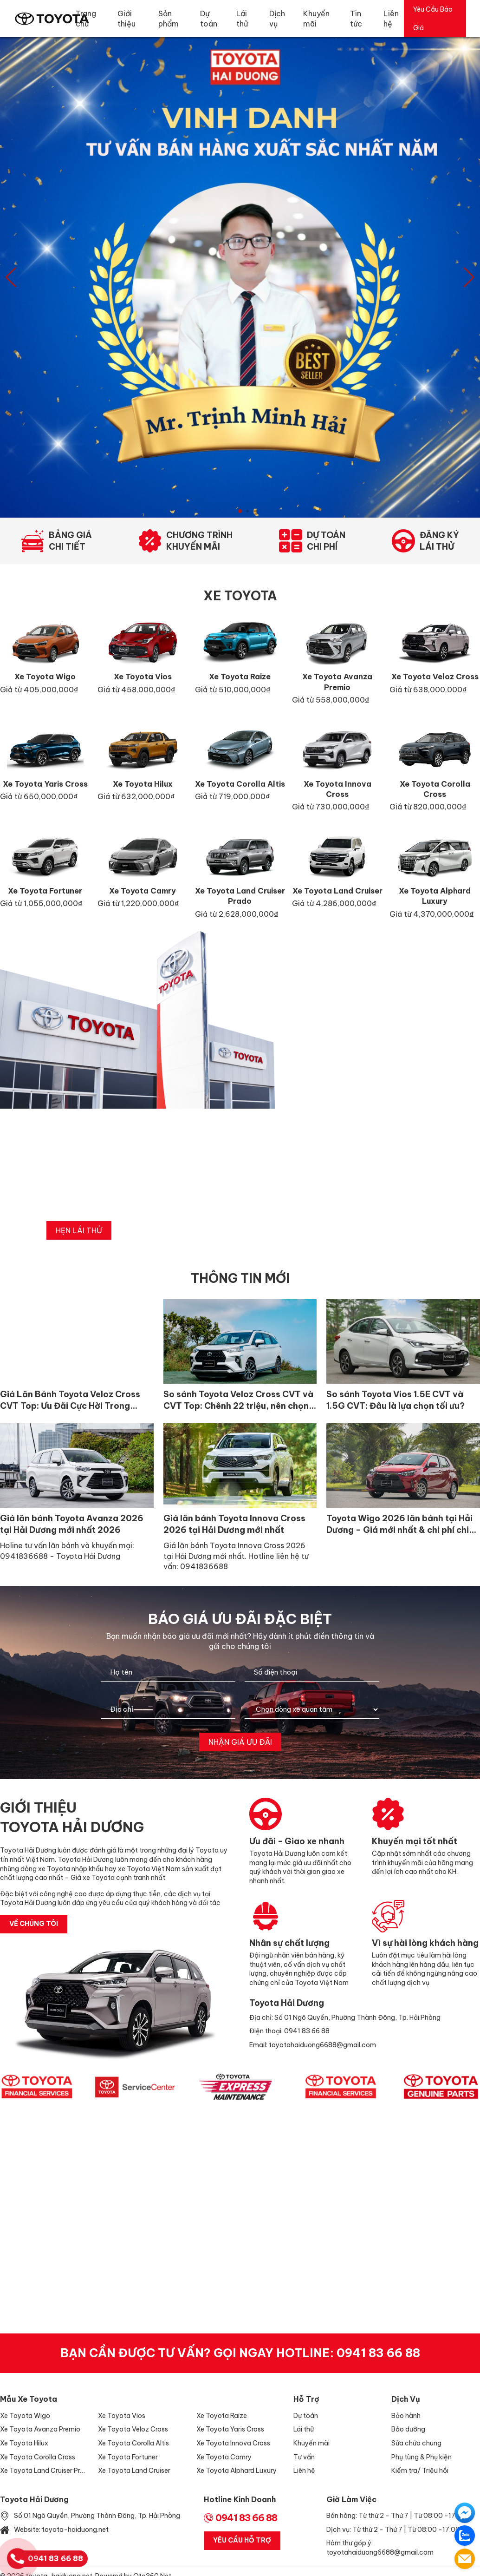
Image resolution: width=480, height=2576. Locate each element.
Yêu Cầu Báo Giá (433, 18)
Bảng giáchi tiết (70, 541)
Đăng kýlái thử (439, 541)
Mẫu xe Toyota (28, 2399)
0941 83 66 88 (378, 2353)
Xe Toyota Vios (121, 2416)
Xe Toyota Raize (221, 2416)
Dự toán (305, 2416)
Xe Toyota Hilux (24, 2443)
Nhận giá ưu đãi (240, 1742)
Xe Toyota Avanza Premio (40, 2429)
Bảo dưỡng (408, 2429)
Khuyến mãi (311, 2443)
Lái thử (303, 2429)
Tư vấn (304, 2457)
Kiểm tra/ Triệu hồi (419, 2470)
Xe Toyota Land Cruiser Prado (44, 2470)
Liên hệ (304, 2470)
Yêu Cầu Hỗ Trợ (242, 2540)
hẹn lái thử (79, 1230)
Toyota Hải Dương (34, 2499)
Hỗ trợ (306, 2399)
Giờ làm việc (351, 2499)
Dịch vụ (405, 2399)
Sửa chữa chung (416, 2443)
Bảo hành (406, 2416)
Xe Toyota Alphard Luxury (236, 2470)
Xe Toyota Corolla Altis (133, 2443)
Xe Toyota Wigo (25, 2416)
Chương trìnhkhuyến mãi (199, 541)
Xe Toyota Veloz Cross (133, 2429)
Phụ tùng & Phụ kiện (421, 2457)
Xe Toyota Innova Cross (233, 2443)
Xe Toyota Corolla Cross (37, 2457)
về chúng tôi (33, 1923)
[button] (469, 277)
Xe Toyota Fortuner (128, 2457)
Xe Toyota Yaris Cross (230, 2429)
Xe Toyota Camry (224, 2457)
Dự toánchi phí (326, 541)
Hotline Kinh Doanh (240, 2499)
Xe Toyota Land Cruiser (134, 2470)
